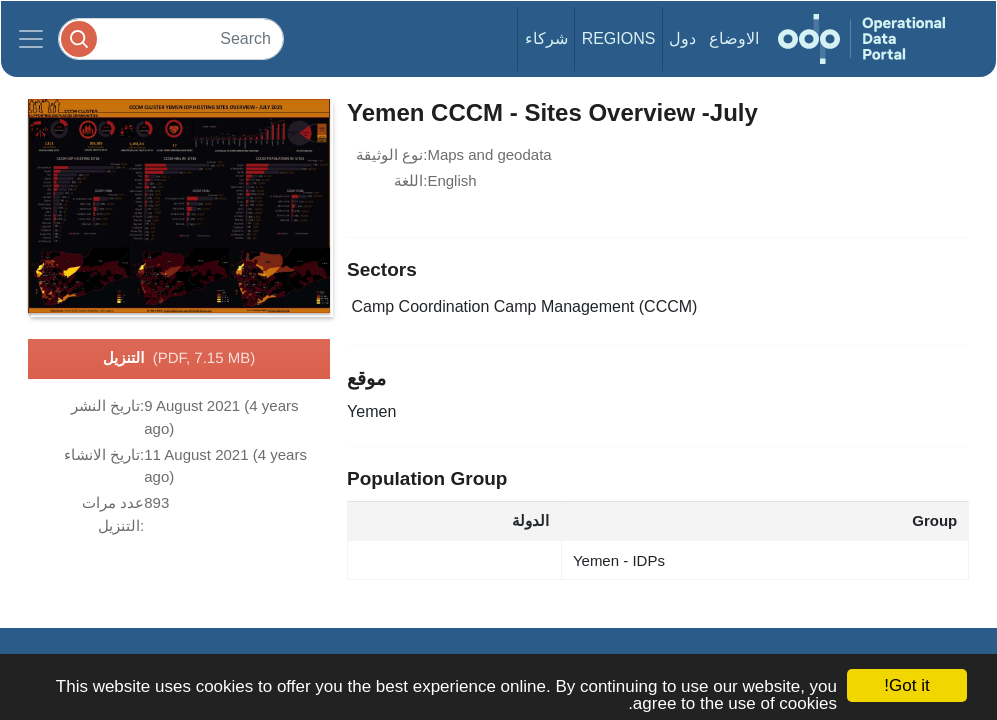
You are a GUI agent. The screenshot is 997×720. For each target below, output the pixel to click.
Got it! (906, 685)
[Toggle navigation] (31, 39)
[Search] (171, 38)
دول (682, 38)
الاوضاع (734, 38)
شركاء (546, 38)
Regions (619, 38)
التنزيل (179, 359)
